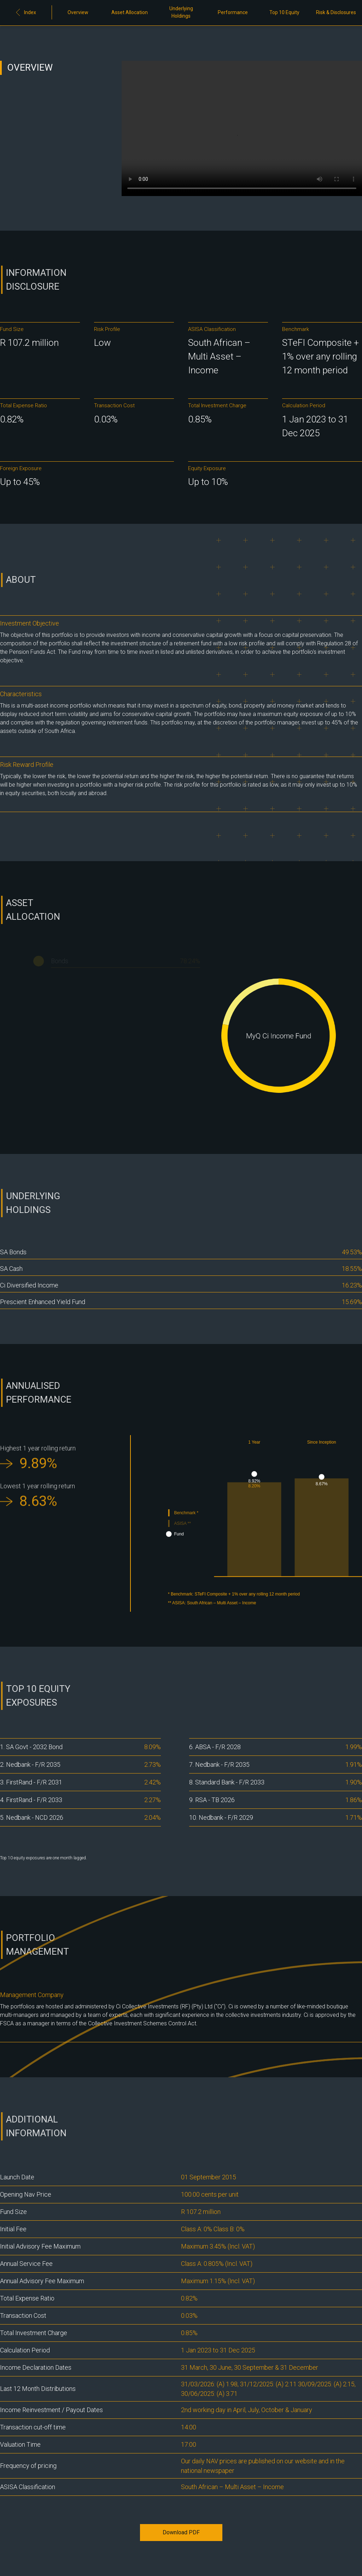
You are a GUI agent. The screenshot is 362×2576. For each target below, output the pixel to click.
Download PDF (181, 2532)
